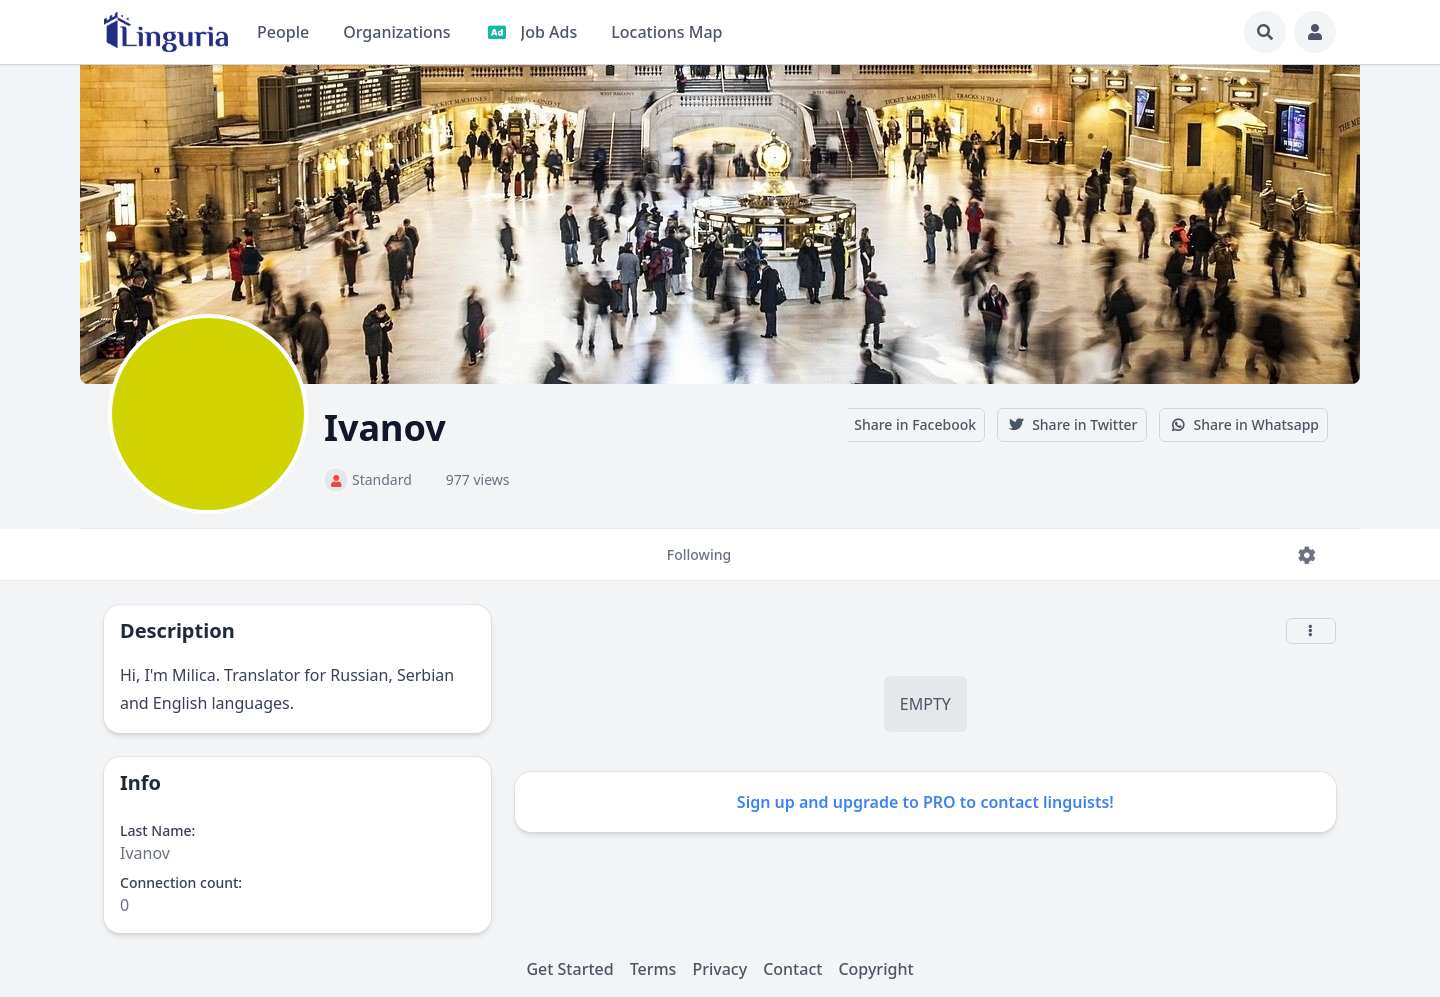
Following (699, 563)
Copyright (875, 969)
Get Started (569, 969)
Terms (653, 969)
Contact (792, 969)
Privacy (719, 969)
